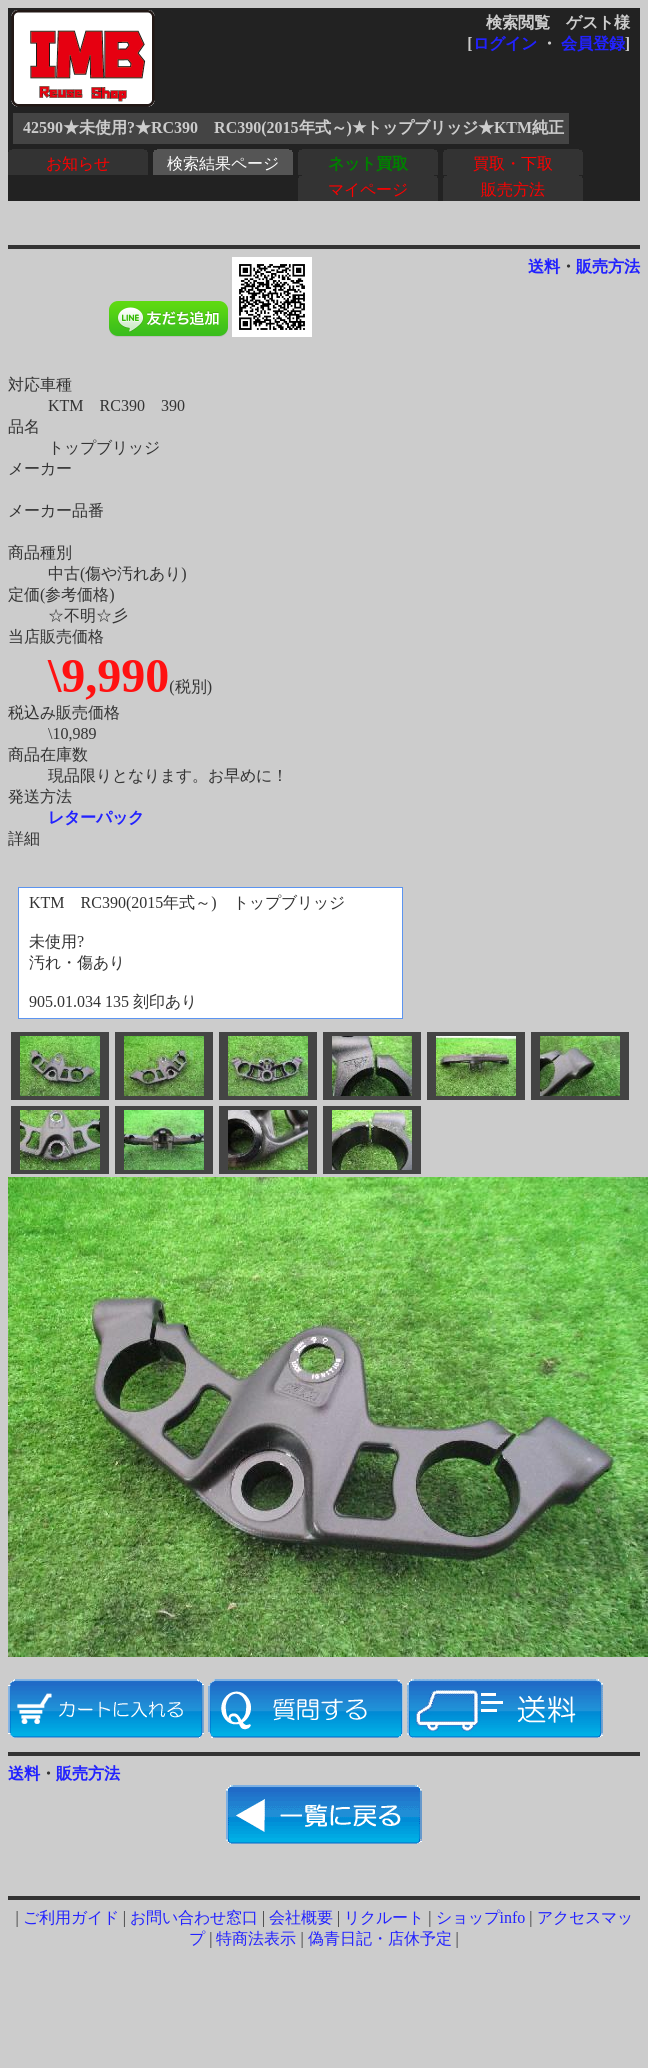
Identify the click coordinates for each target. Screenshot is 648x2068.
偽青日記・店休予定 (380, 1938)
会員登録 (593, 43)
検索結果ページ (223, 163)
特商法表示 (256, 1938)
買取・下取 (513, 163)
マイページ (368, 189)
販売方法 (513, 189)
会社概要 (301, 1917)
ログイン (505, 43)
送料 (544, 266)
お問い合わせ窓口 (194, 1917)
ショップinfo (481, 1917)
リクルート (384, 1917)
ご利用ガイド (71, 1917)
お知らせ (78, 163)
